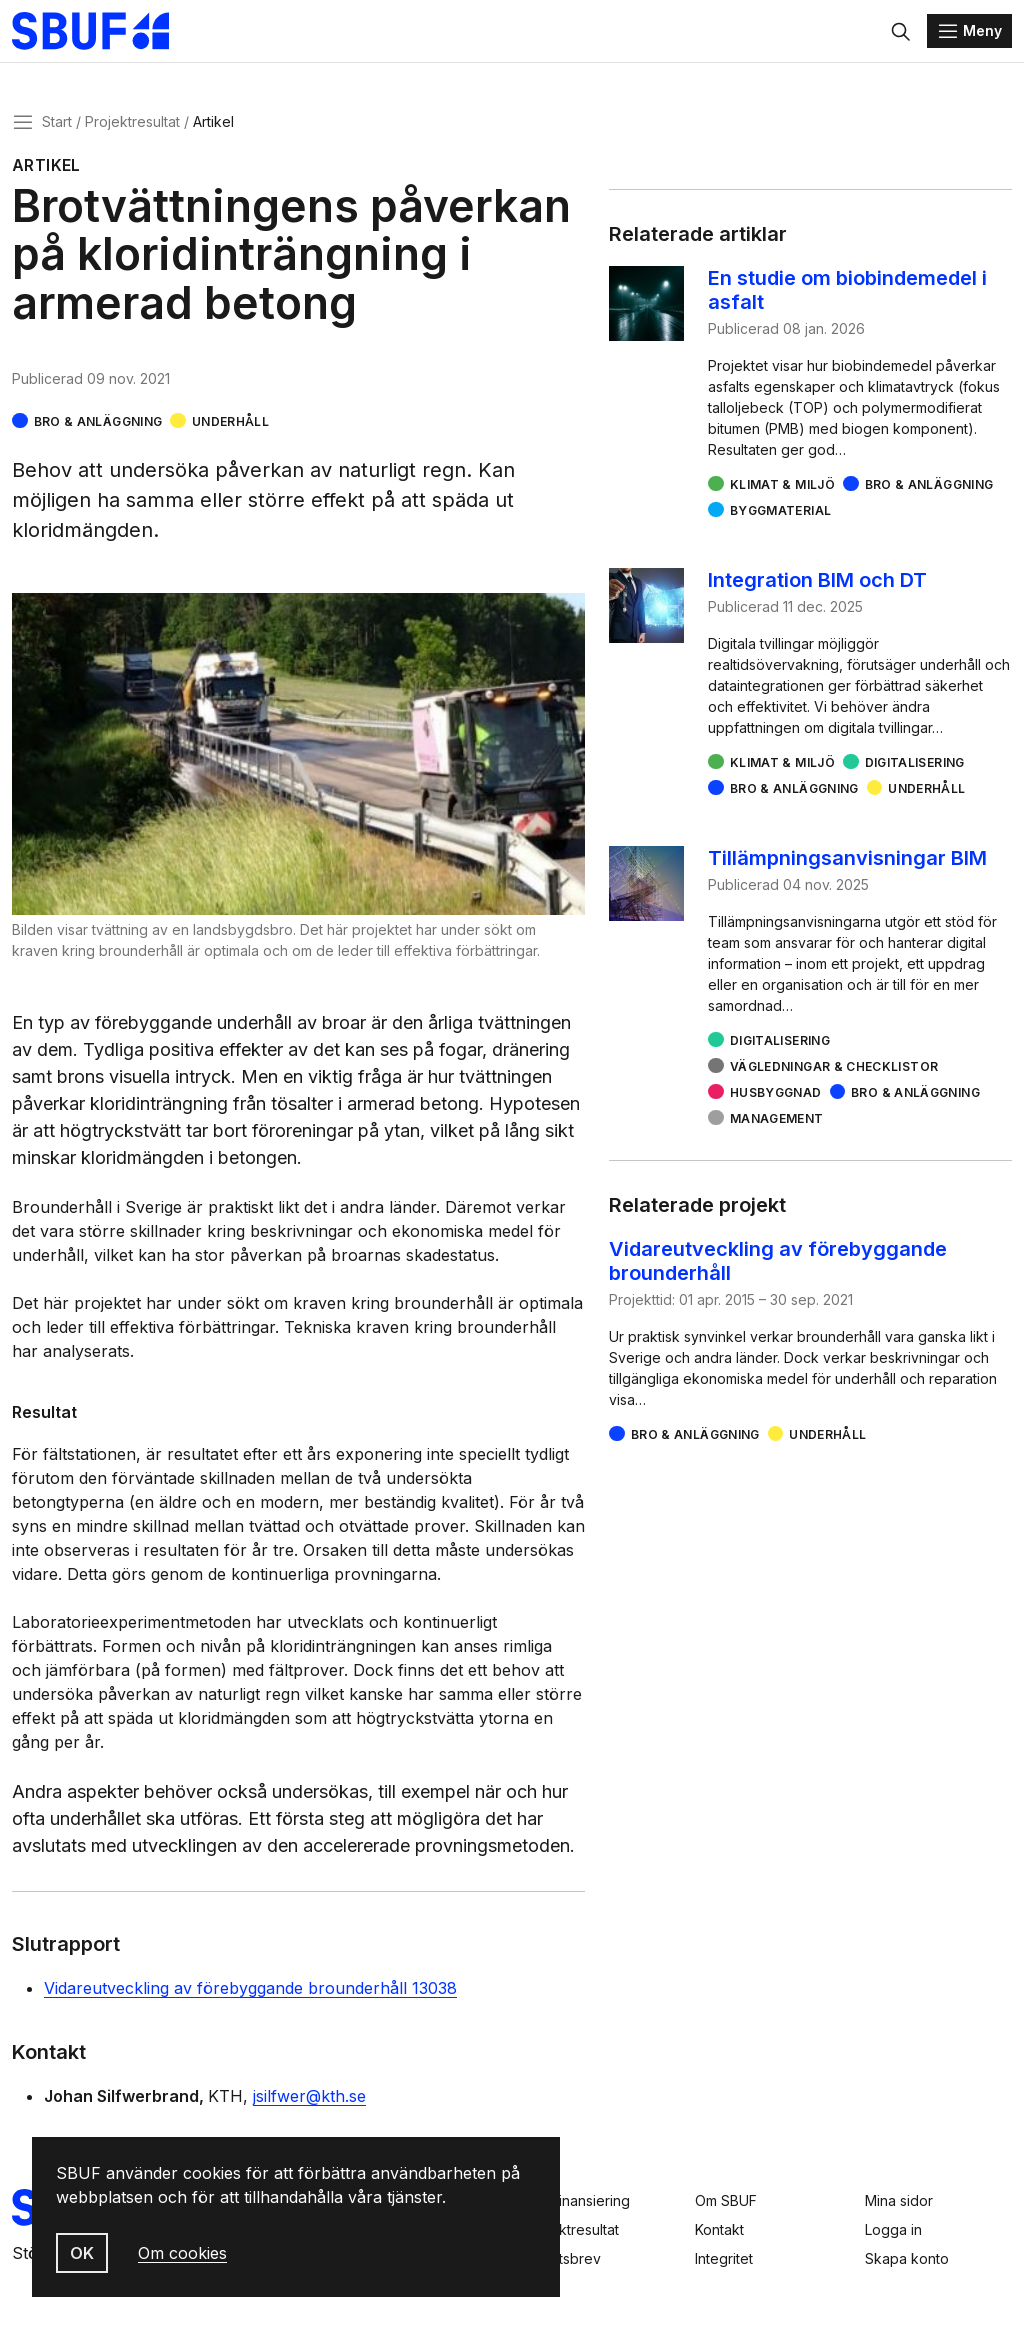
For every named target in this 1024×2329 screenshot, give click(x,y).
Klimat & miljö (782, 486)
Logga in (893, 2229)
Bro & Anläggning (98, 423)
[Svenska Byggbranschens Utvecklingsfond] (104, 32)
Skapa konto (907, 2258)
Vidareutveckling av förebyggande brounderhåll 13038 (250, 1990)
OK (82, 2253)
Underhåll (230, 423)
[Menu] (969, 32)
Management (777, 1120)
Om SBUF (726, 2200)
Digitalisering (915, 764)
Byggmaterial (780, 512)
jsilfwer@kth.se (309, 2098)
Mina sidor (899, 2200)
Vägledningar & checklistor (834, 1068)
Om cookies (182, 2253)
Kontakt (719, 2229)
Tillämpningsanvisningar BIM (847, 860)
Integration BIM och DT (817, 582)
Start (57, 123)
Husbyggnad (776, 1094)
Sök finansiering (577, 2200)
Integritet (724, 2258)
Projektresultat (132, 123)
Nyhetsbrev (562, 2258)
